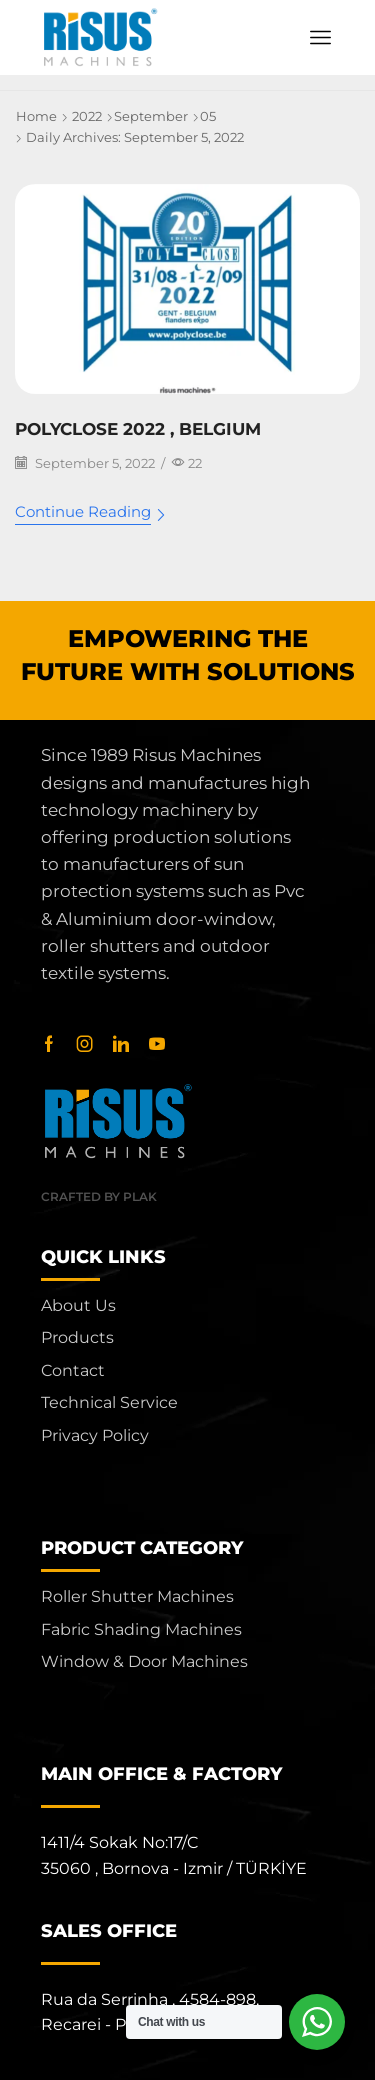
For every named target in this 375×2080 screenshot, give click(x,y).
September (151, 116)
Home (36, 116)
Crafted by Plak (99, 1196)
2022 (87, 116)
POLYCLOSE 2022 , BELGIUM (138, 429)
